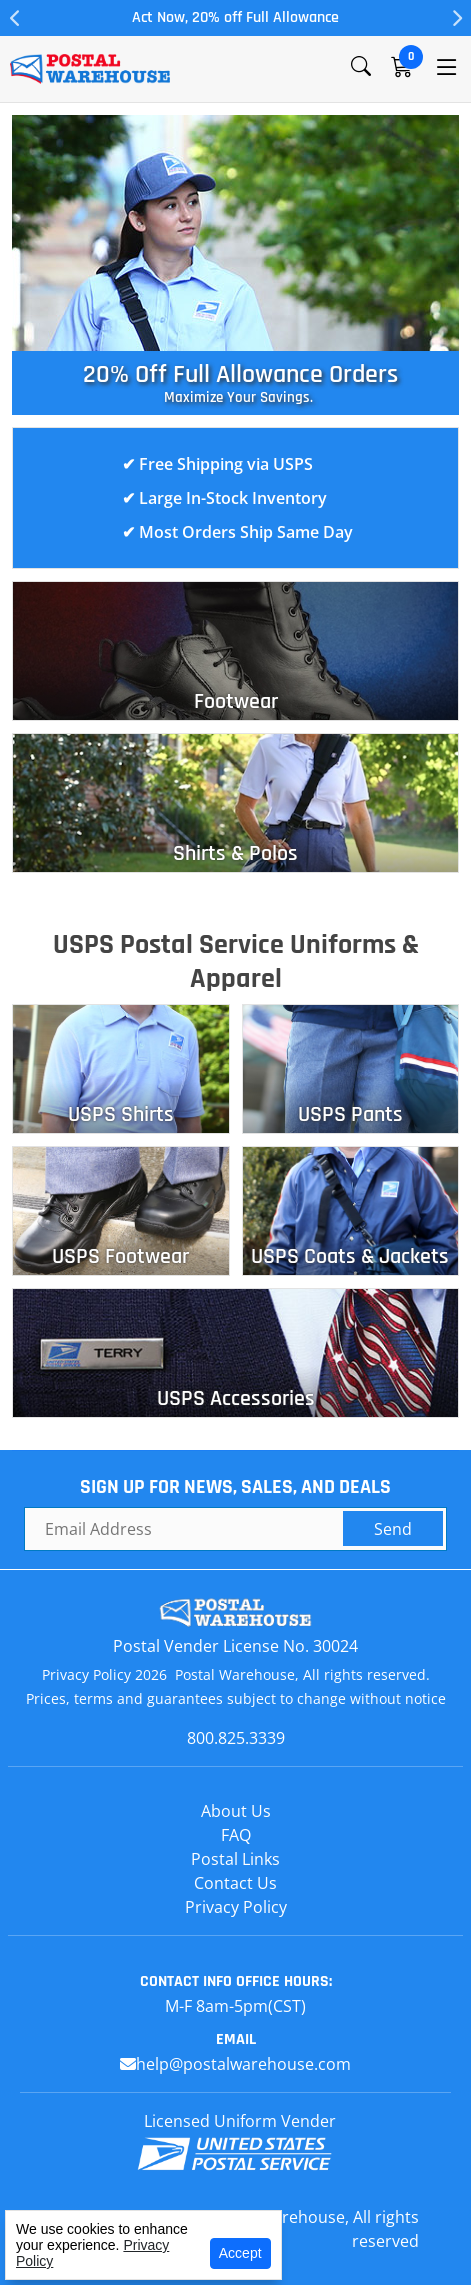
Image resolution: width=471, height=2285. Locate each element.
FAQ (236, 1835)
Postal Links (235, 1859)
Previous (15, 18)
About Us (236, 1811)
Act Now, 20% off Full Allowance (235, 17)
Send (393, 1529)
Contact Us (235, 1883)
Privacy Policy (236, 1907)
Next (456, 18)
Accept (240, 2253)
